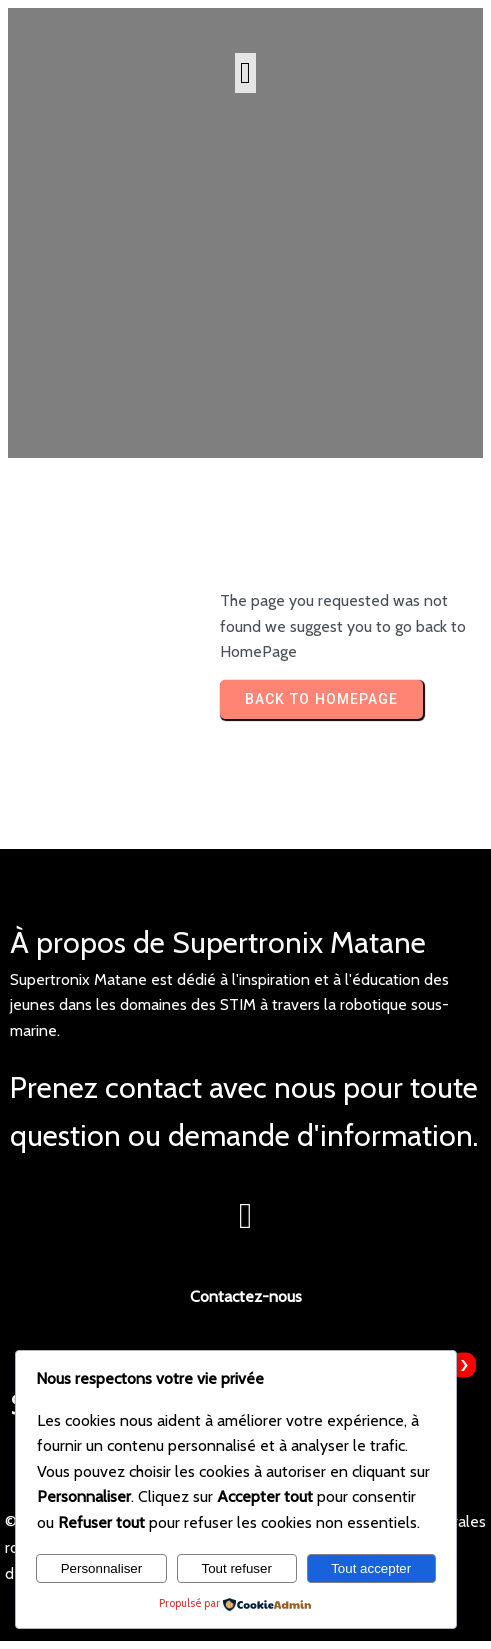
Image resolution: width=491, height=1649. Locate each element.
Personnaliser (102, 1568)
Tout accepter (371, 1568)
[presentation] (463, 1365)
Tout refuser (236, 1568)
